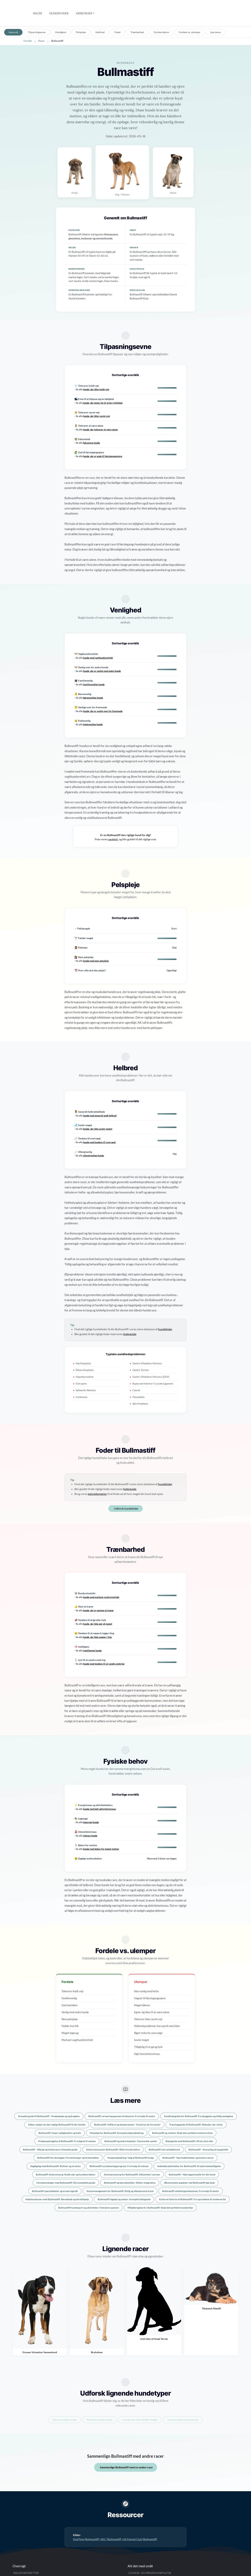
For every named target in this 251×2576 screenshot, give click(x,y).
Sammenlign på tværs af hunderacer (41, 2563)
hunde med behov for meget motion (101, 1834)
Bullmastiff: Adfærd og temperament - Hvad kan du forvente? (127, 2109)
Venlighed (60, 17)
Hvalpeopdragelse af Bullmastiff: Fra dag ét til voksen (67, 2126)
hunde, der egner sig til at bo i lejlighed (102, 388)
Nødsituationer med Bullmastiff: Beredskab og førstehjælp (57, 2184)
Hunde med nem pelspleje (183, 2404)
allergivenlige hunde (93, 1141)
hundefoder (165, 1314)
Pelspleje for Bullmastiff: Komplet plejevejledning (116, 2118)
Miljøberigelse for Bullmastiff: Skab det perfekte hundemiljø (160, 2192)
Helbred (100, 17)
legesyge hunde (91, 1807)
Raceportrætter (26, 2558)
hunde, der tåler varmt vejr (96, 401)
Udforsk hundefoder (126, 1493)
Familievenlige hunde (99, 2404)
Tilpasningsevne (36, 17)
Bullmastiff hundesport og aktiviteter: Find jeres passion (88, 2192)
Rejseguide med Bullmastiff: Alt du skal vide (189, 2126)
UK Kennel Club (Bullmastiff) (140, 2524)
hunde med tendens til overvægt (99, 1127)
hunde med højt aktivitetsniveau (99, 1794)
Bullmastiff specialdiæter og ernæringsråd (55, 2176)
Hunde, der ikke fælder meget (139, 2404)
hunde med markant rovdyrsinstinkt (101, 1582)
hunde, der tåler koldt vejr (96, 374)
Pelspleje (81, 17)
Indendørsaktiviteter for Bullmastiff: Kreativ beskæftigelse (189, 2151)
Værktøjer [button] (84, 5)
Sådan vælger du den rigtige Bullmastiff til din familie (56, 2109)
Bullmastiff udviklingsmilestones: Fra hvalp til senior (190, 2176)
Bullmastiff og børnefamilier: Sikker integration (129, 2167)
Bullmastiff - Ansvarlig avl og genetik (208, 2134)
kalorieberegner (97, 1479)
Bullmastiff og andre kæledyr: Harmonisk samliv (130, 2126)
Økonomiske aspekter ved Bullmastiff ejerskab (189, 2167)
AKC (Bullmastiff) (110, 2524)
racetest (113, 824)
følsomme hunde (91, 428)
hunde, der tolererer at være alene (100, 415)
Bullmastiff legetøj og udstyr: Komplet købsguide (124, 2184)
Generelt (13, 17)
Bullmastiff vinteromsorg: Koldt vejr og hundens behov (65, 2159)
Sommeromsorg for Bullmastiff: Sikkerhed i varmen (132, 2159)
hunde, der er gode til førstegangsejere (102, 441)
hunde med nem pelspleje (96, 946)
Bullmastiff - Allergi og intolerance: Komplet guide (50, 2134)
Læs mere (215, 17)
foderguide (129, 1319)
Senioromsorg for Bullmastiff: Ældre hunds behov (113, 2134)
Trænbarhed (137, 17)
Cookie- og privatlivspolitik (149, 2558)
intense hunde (90, 1821)
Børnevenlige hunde (65, 2404)
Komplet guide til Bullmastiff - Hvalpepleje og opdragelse (49, 2101)
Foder (117, 17)
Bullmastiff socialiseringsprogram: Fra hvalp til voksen (119, 2151)
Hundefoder (59, 5)
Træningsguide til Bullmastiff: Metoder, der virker (196, 2109)
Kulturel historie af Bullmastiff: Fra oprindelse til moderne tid (192, 2184)
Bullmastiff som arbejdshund (164, 2134)
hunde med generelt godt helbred (99, 1101)
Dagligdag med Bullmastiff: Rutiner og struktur (55, 2151)
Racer (37, 5)
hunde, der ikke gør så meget (97, 1609)
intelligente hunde (92, 1636)
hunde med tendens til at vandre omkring (103, 1649)
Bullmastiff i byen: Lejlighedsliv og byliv (60, 2118)
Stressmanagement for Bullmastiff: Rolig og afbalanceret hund (120, 2176)
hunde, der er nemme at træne (98, 1595)
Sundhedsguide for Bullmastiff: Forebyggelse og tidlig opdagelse (198, 2101)
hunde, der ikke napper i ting (97, 1622)
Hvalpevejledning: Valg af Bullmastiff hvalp (130, 2143)
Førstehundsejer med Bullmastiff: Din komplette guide (65, 2167)
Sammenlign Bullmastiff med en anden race (126, 2452)
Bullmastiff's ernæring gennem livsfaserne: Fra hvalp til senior (121, 2101)
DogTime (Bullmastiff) (86, 2524)
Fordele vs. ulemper (189, 17)
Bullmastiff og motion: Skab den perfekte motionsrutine (182, 2118)
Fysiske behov (161, 17)
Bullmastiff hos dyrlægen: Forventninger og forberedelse (68, 2143)
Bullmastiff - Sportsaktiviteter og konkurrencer (188, 2143)
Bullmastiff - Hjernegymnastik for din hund (192, 2159)
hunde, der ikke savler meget (97, 1114)
